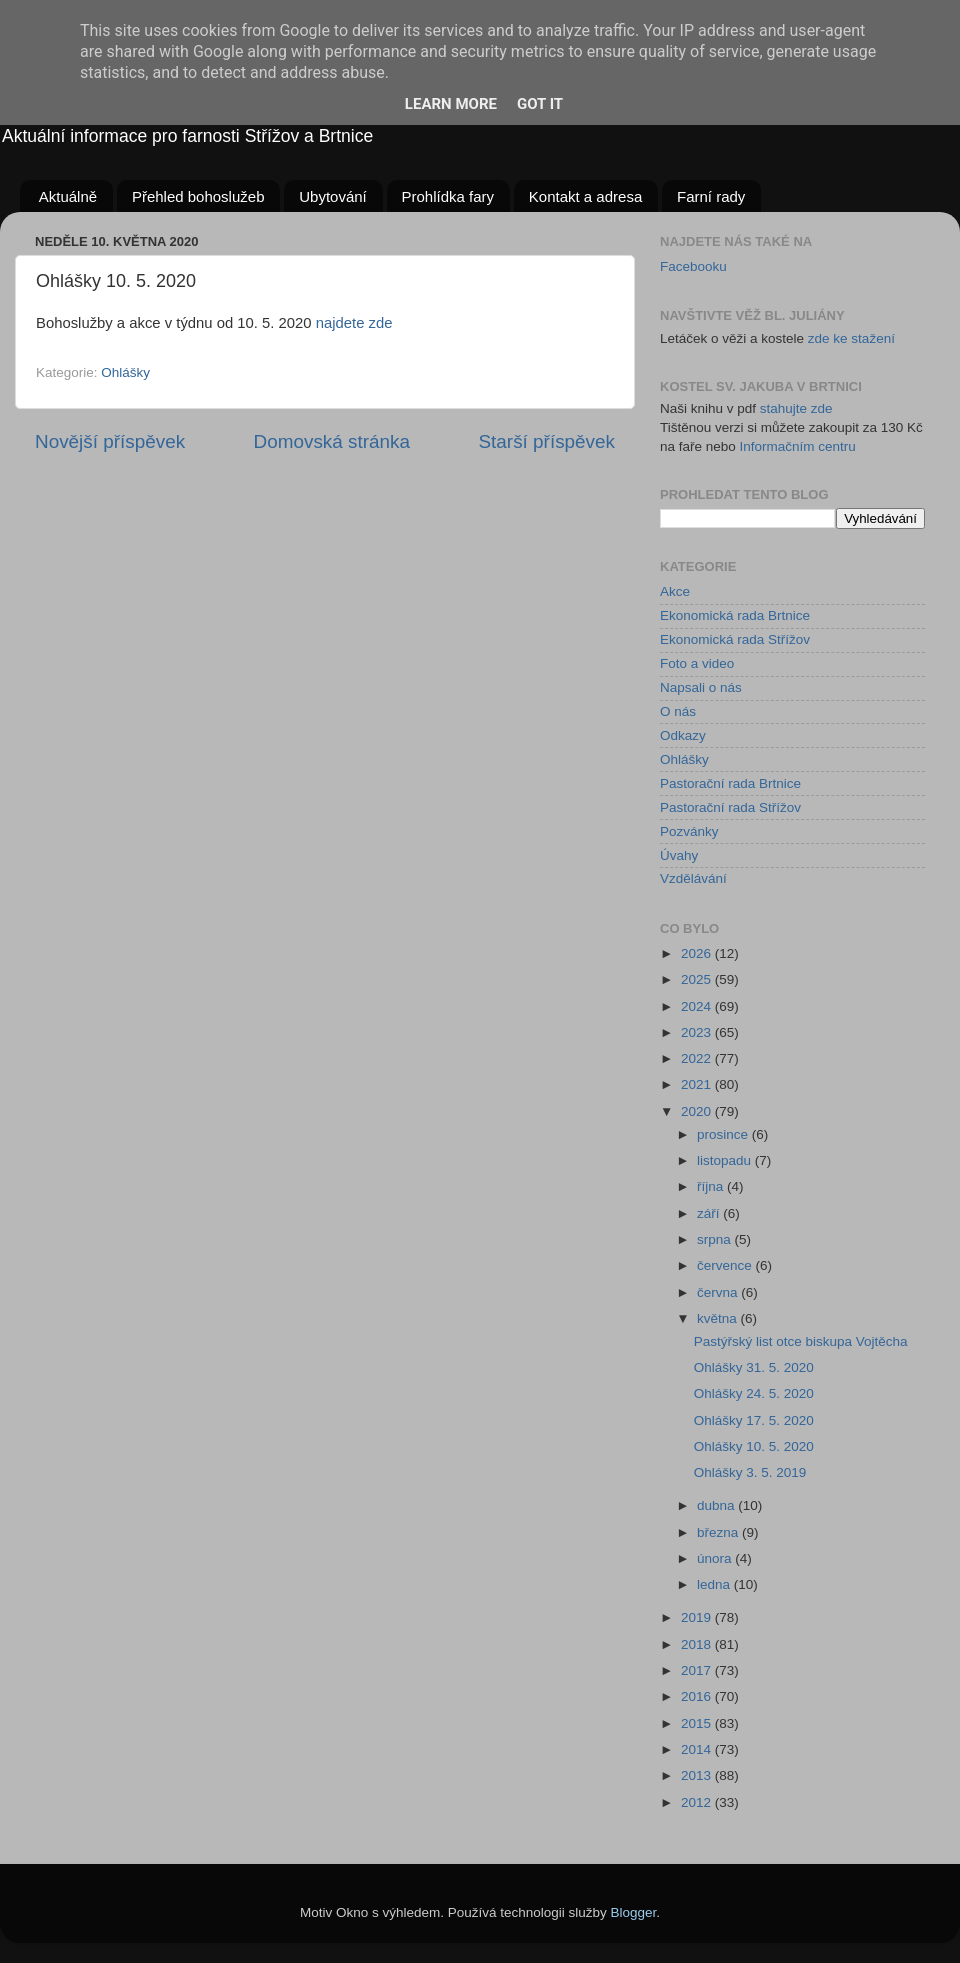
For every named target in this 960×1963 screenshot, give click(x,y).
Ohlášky (125, 372)
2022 (698, 1058)
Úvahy (679, 855)
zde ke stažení (851, 338)
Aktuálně (68, 196)
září (710, 1213)
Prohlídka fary (448, 196)
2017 (698, 1670)
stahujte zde (796, 408)
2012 (698, 1802)
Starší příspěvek (547, 441)
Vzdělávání (693, 878)
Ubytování (333, 196)
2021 (698, 1084)
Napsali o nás (701, 687)
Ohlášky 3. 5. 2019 (750, 1472)
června (719, 1292)
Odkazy (683, 735)
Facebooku (693, 266)
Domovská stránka (332, 441)
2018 (698, 1644)
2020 (698, 1111)
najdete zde (354, 323)
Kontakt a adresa (585, 196)
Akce (675, 591)
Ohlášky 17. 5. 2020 (754, 1420)
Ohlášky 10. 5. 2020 (754, 1446)
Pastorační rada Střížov (730, 807)
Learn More (451, 104)
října (712, 1186)
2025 (698, 979)
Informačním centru (798, 446)
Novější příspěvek (110, 441)
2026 (698, 953)
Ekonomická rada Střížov (735, 639)
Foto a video (697, 663)
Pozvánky (689, 831)
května (719, 1318)
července (726, 1265)
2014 (698, 1749)
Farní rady (711, 196)
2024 (698, 1006)
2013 (698, 1775)
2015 (698, 1723)
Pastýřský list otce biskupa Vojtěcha (801, 1341)
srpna (716, 1239)
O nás (678, 711)
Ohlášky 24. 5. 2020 (754, 1393)
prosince (724, 1134)
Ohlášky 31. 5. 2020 (754, 1367)
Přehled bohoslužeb (198, 196)
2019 (698, 1617)
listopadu (726, 1160)
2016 (698, 1696)
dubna (717, 1505)
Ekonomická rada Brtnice (735, 615)
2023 (698, 1032)
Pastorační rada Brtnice (730, 783)
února (716, 1558)
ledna (715, 1584)
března (719, 1532)
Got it (540, 104)
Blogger (634, 1912)
